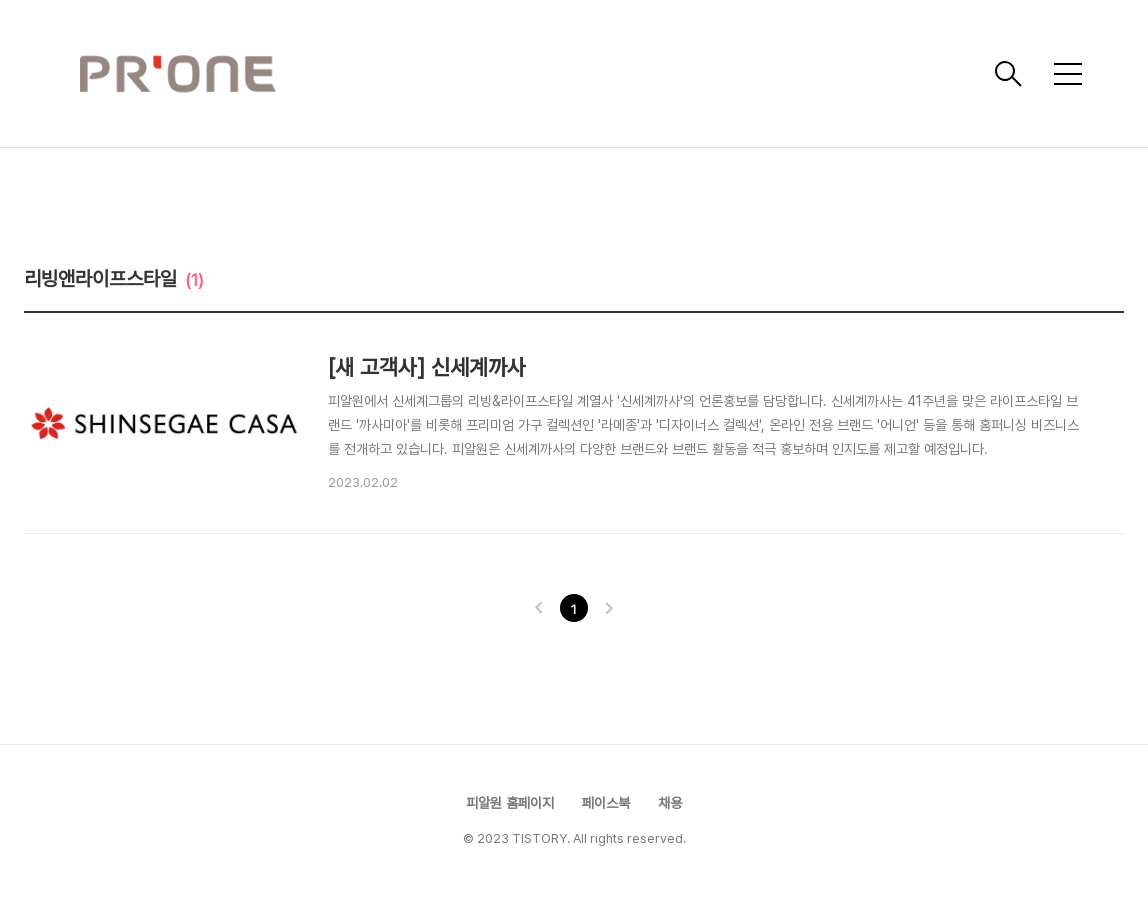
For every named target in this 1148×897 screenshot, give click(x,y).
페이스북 (606, 803)
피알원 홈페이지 (510, 803)
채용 (670, 803)
